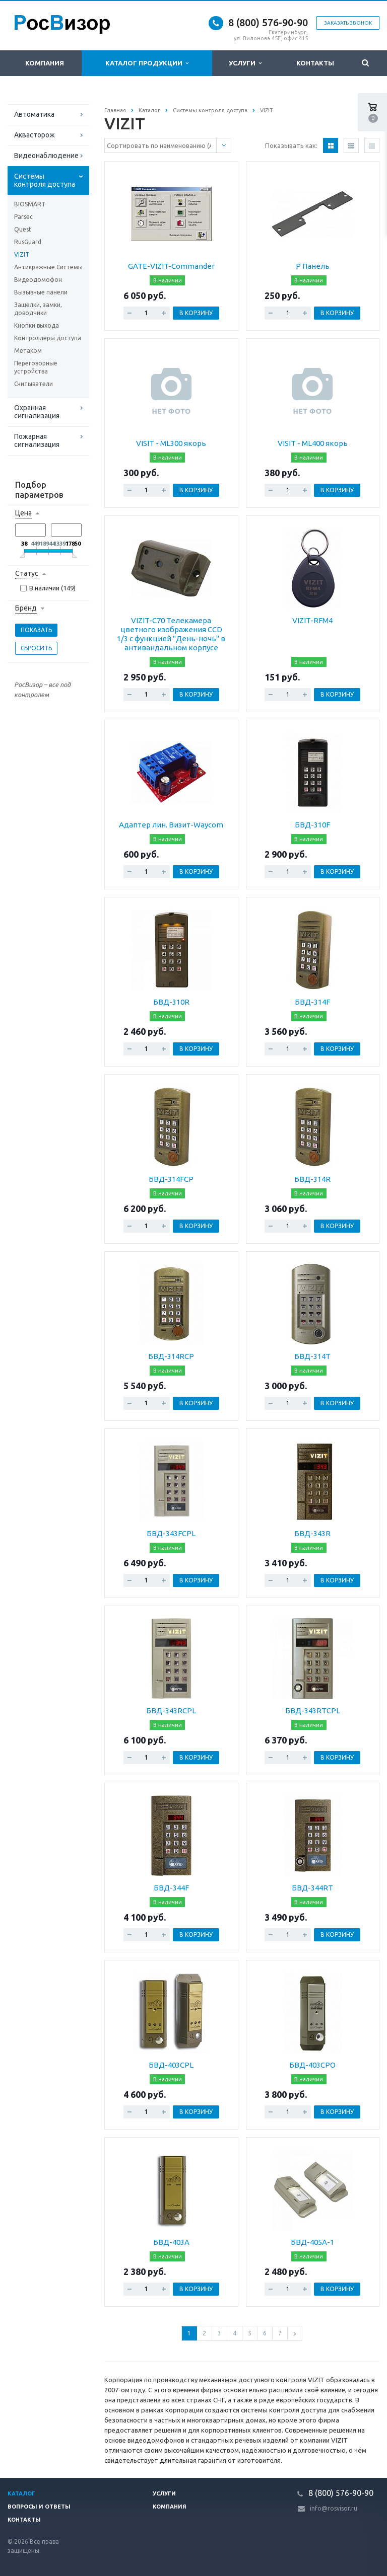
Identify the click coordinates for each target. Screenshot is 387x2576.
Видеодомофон (38, 279)
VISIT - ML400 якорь (313, 443)
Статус (26, 573)
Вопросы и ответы (39, 2507)
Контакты (315, 62)
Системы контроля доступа (44, 180)
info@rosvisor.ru (333, 2508)
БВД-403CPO (312, 2065)
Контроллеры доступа (47, 338)
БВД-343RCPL (171, 1710)
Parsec (23, 216)
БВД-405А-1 (312, 2242)
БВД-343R (312, 1533)
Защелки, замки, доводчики (38, 308)
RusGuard (27, 242)
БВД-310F (312, 824)
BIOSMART (29, 204)
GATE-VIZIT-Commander (171, 266)
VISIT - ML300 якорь (171, 443)
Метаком (28, 350)
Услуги (245, 63)
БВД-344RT (312, 1887)
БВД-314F (312, 1002)
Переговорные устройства (35, 367)
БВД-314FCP (171, 1179)
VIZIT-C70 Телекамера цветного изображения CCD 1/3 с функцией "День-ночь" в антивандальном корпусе (171, 634)
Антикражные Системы (48, 267)
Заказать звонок (348, 23)
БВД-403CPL (171, 2065)
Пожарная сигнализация (36, 440)
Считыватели (33, 384)
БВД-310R (171, 1002)
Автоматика (34, 114)
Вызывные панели (41, 292)
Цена (23, 513)
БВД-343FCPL (171, 1533)
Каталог (21, 2493)
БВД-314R (312, 1179)
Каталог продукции (146, 63)
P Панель (313, 266)
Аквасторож (34, 135)
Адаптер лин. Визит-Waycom (171, 824)
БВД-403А (171, 2242)
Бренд (26, 608)
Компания (44, 62)
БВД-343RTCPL (312, 1710)
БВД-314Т (312, 1356)
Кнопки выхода (36, 325)
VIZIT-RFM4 (312, 620)
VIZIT (21, 254)
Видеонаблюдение (46, 155)
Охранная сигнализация (36, 412)
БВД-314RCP (171, 1356)
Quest (22, 229)
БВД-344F (171, 1887)
